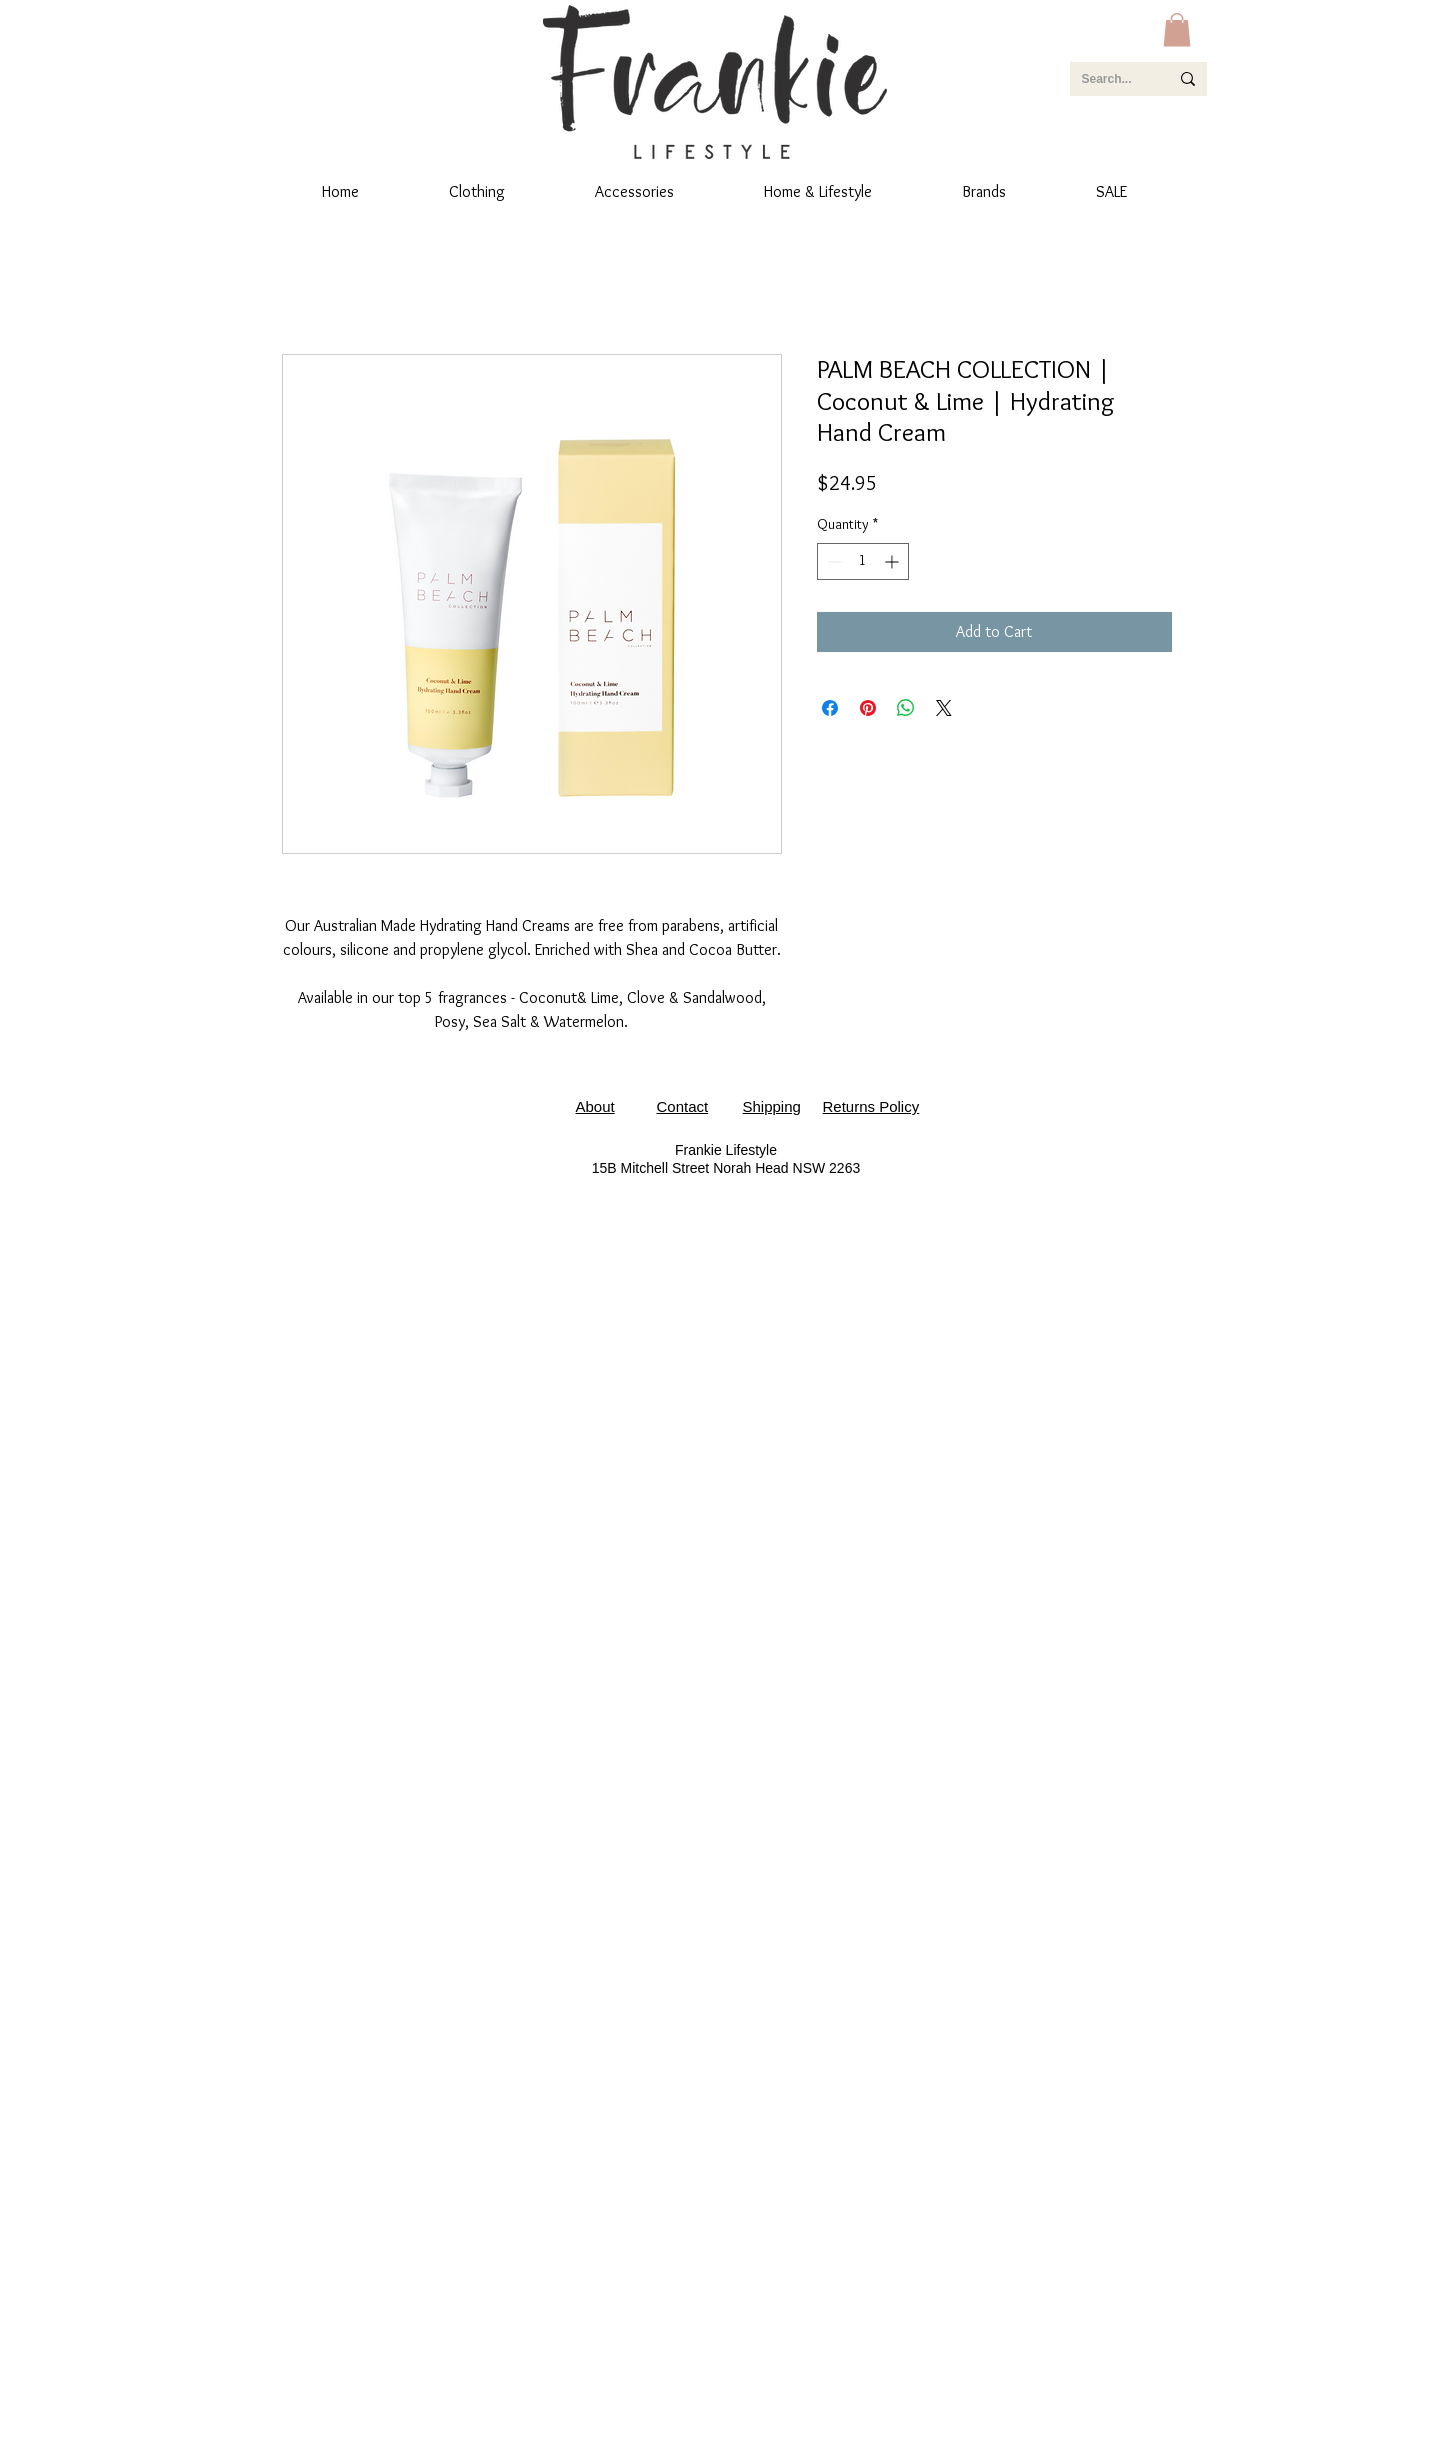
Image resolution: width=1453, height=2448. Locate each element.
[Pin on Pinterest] (868, 708)
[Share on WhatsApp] (906, 708)
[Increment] (893, 561)
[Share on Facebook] (830, 708)
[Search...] (1110, 79)
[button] (1177, 29)
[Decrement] (832, 561)
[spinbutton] (863, 561)
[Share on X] (944, 708)
